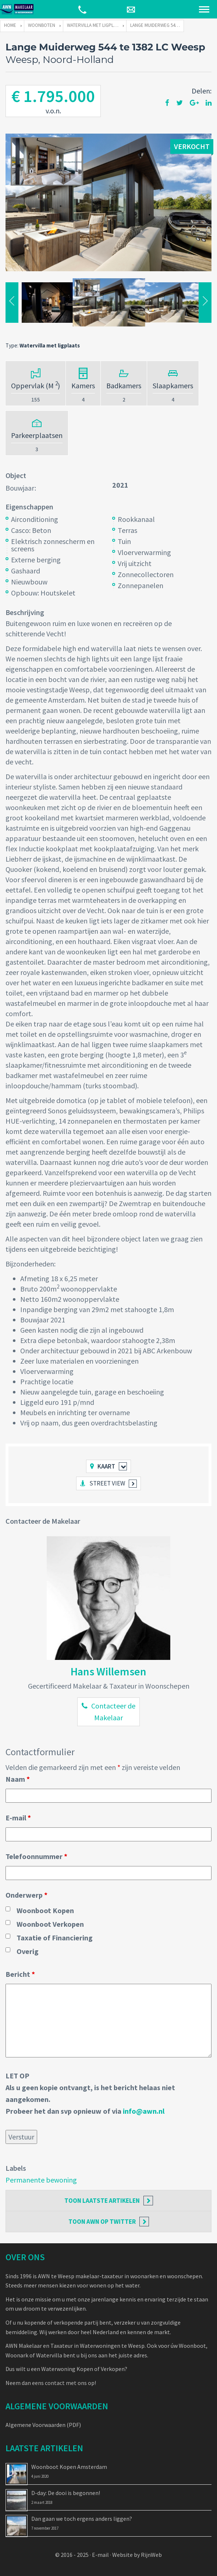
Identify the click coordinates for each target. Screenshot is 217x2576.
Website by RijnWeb (137, 2554)
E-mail (18, 1817)
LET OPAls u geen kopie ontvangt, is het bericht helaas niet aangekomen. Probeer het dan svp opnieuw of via (90, 2093)
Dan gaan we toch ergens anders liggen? (81, 2518)
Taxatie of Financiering (55, 1937)
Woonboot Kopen (45, 1910)
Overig (28, 1951)
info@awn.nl (143, 2111)
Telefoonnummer (36, 1856)
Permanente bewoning (41, 2179)
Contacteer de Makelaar (113, 1711)
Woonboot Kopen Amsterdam (69, 2466)
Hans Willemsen (108, 1671)
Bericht (20, 1974)
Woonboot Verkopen (50, 1924)
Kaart (106, 1466)
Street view (107, 1483)
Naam (18, 1779)
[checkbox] (8, 1909)
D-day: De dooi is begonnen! (65, 2493)
